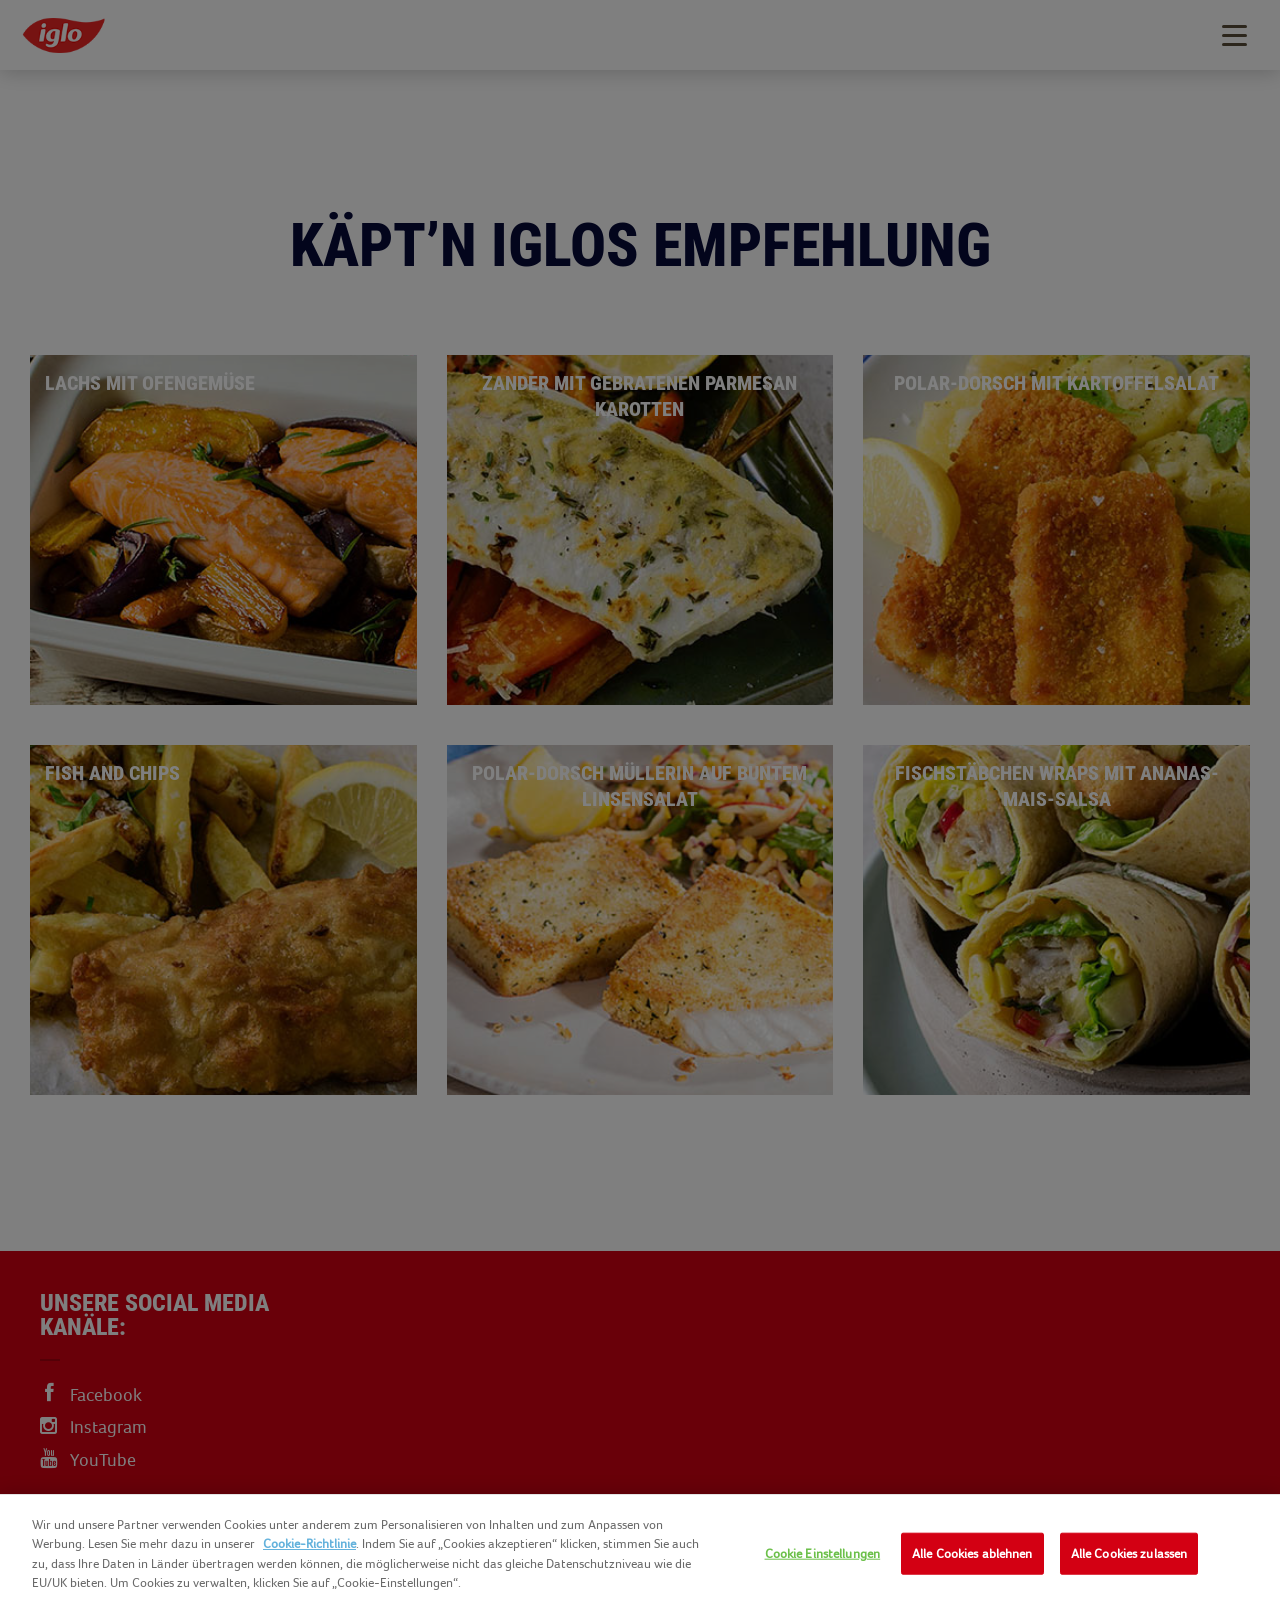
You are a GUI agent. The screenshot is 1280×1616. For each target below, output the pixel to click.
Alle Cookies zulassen (1129, 1553)
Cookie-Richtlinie (309, 1543)
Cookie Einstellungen (823, 1553)
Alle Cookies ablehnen (972, 1553)
